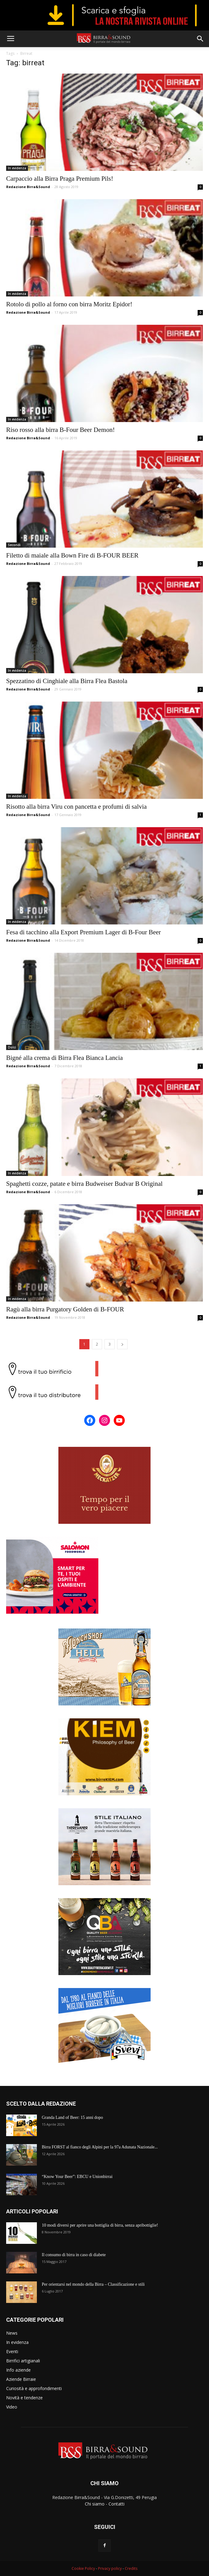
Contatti (116, 2504)
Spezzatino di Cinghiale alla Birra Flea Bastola (66, 681)
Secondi (14, 545)
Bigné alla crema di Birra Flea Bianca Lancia (64, 1057)
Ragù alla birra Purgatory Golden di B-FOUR (65, 1309)
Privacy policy (110, 2568)
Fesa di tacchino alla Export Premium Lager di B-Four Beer (83, 932)
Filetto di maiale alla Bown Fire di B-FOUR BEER (72, 555)
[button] (200, 38)
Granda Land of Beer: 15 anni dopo (72, 2117)
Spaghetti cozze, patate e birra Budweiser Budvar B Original (84, 1183)
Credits (131, 2568)
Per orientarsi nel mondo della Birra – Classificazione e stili (93, 2284)
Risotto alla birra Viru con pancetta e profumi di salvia (76, 806)
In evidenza (17, 168)
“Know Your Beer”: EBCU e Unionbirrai (77, 2176)
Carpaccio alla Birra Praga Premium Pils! (59, 178)
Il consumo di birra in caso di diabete (74, 2254)
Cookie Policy (83, 2568)
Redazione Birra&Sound (28, 186)
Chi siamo (94, 2504)
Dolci (12, 1047)
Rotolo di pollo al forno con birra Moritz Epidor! (69, 304)
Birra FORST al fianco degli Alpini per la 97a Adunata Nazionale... (100, 2147)
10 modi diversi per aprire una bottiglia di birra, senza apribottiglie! (100, 2225)
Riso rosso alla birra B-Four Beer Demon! (60, 429)
